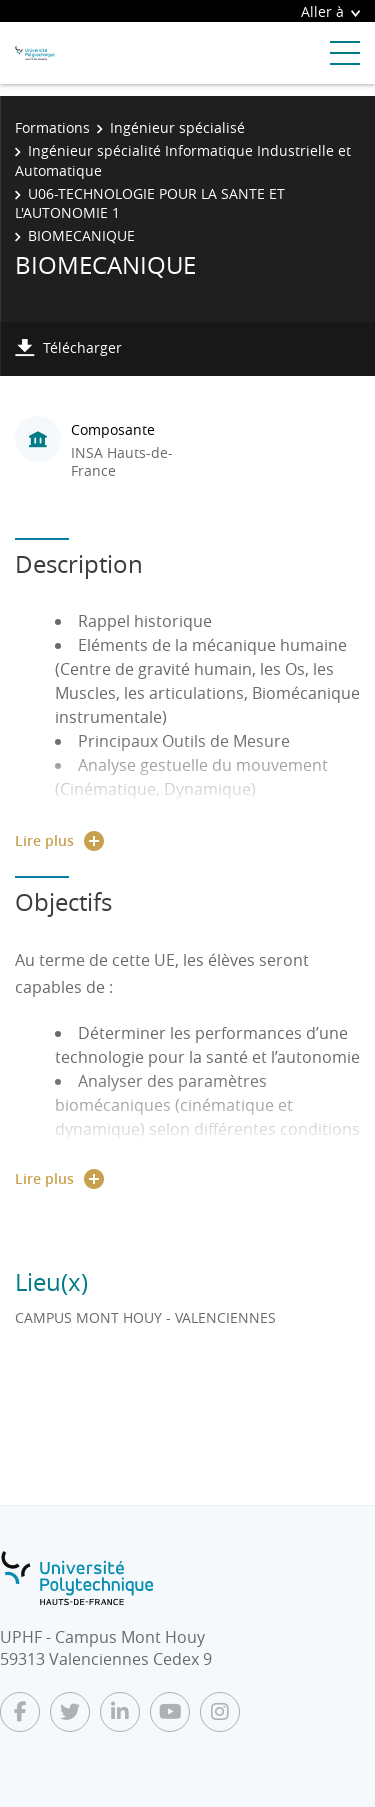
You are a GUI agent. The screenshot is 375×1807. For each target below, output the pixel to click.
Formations (52, 127)
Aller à (330, 11)
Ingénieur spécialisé (177, 127)
